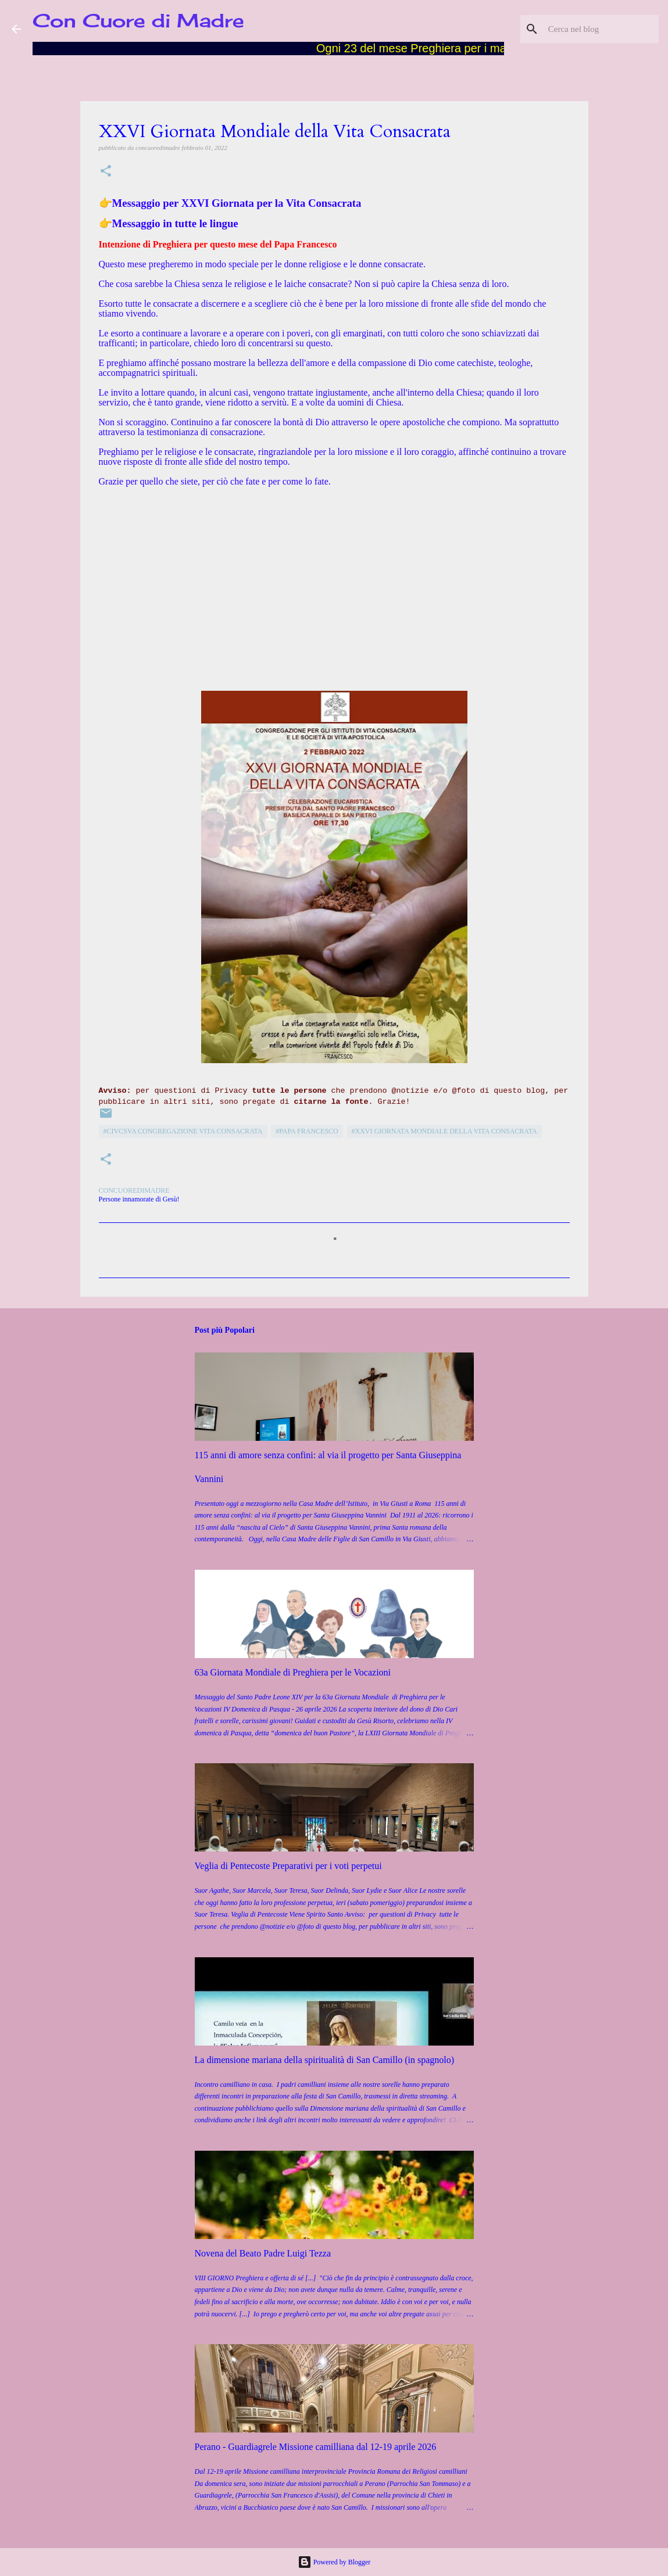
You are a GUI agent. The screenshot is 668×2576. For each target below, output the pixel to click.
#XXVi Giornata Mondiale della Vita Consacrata (444, 1131)
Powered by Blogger (334, 2562)
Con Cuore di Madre (138, 20)
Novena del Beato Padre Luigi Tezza (263, 2253)
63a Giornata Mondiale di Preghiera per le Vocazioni (293, 1672)
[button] (106, 172)
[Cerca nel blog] (598, 29)
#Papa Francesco (307, 1131)
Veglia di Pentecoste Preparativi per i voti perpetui (288, 1866)
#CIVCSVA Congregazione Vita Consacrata (183, 1131)
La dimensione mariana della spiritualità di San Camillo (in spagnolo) (325, 2060)
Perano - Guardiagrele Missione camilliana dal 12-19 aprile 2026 (316, 2447)
